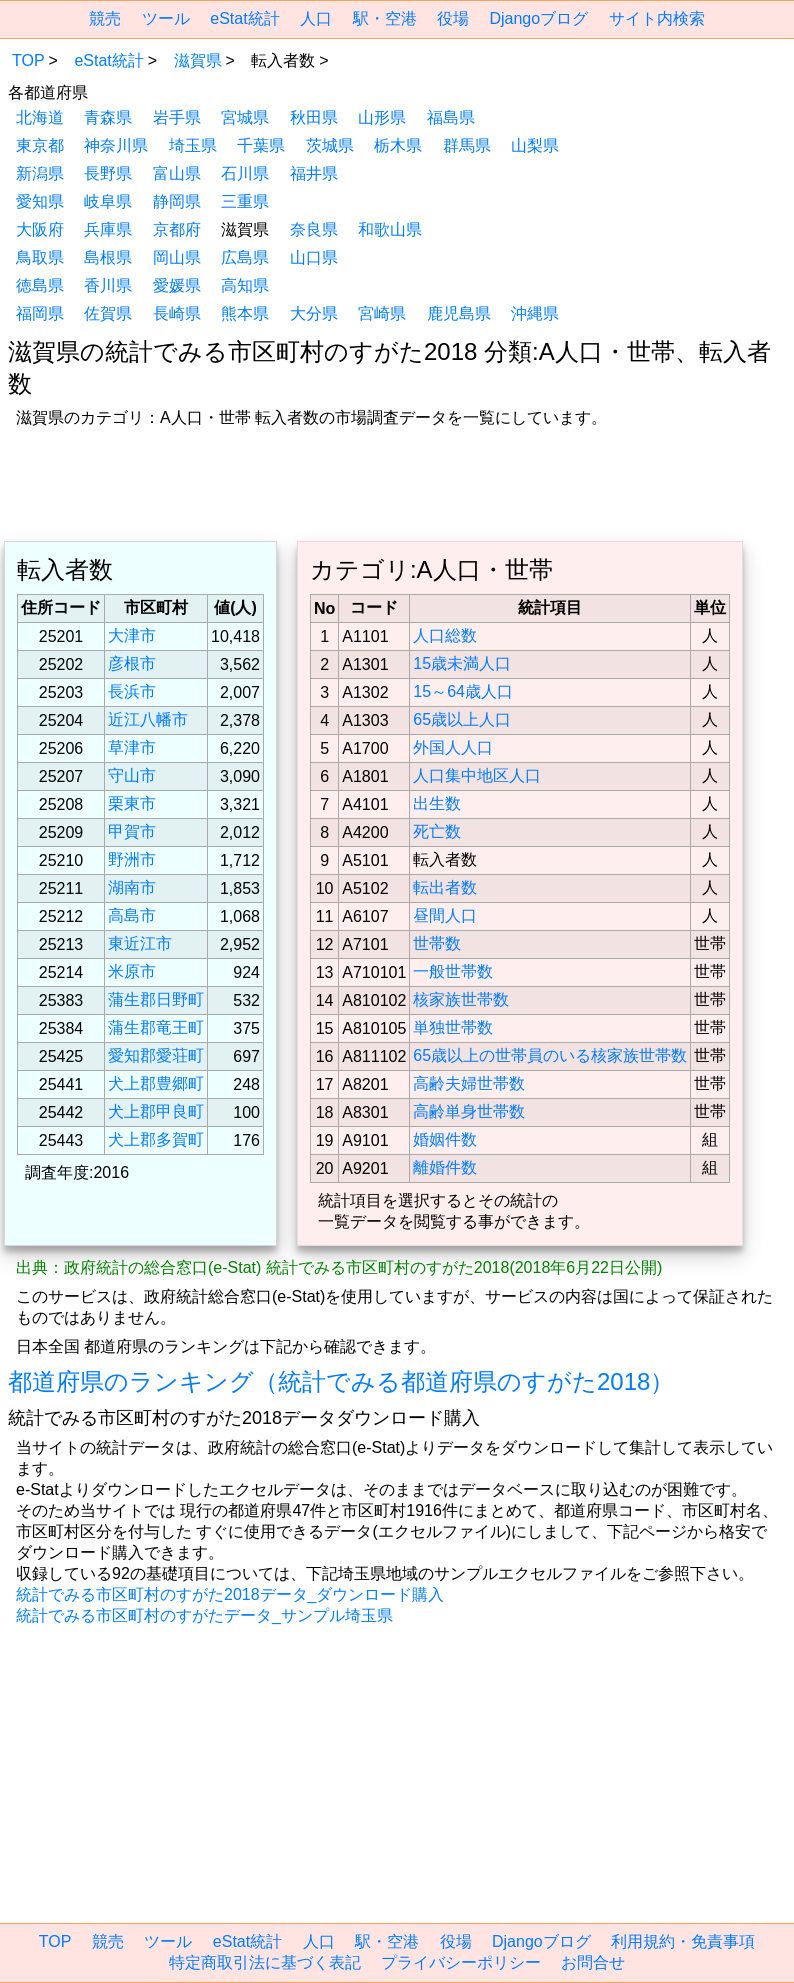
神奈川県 (116, 145)
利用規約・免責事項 (683, 1941)
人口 (316, 18)
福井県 (314, 173)
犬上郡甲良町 (156, 1111)
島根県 (108, 257)
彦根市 (132, 663)
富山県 (177, 173)
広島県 (245, 257)
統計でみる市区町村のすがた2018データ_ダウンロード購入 (230, 1594)
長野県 (108, 173)
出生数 (437, 803)
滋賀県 (198, 60)
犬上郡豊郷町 (156, 1083)
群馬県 (467, 145)
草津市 (132, 747)
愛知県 (40, 201)
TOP (28, 60)
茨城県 (330, 145)
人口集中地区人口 (477, 775)
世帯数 (437, 943)
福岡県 (40, 313)
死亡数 (437, 831)
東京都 (40, 145)
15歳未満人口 (462, 663)
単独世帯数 (453, 1027)
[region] (397, 487)
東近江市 (140, 943)
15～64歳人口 (463, 691)
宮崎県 (382, 313)
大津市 (132, 635)
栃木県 (398, 145)
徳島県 (40, 285)
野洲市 (132, 859)
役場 (453, 18)
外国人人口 (453, 747)
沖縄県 (535, 313)
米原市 (132, 971)
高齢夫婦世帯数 (469, 1083)
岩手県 (177, 117)
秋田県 (314, 117)
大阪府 (40, 229)
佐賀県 (108, 313)
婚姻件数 (445, 1139)
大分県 (314, 313)
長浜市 (132, 691)
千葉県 (261, 145)
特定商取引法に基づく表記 (265, 1962)
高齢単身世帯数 (469, 1111)
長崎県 (177, 313)
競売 (105, 18)
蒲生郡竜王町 (156, 1027)
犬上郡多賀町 (156, 1139)
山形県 (382, 117)
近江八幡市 (148, 719)
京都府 (177, 229)
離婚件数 (445, 1167)
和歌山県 (390, 229)
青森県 (108, 117)
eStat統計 (244, 18)
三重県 (245, 201)
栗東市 (132, 803)
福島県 (451, 117)
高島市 (132, 915)
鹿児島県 (459, 313)
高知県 (245, 285)
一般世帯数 (453, 971)
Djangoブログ (538, 18)
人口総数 (445, 635)
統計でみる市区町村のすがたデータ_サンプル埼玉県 (204, 1615)
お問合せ (593, 1962)
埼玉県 (193, 145)
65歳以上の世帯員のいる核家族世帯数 (550, 1055)
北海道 (40, 117)
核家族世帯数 (461, 999)
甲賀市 (132, 831)
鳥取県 (40, 257)
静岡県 (177, 201)
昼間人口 (445, 915)
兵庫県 (108, 229)
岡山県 (177, 257)
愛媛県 (177, 285)
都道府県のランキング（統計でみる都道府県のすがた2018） (341, 1381)
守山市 (132, 775)
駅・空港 (385, 18)
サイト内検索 (657, 18)
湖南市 (132, 887)
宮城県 (245, 117)
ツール (166, 18)
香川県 (108, 285)
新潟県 (40, 173)
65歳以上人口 (462, 719)
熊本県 (245, 313)
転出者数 (445, 887)
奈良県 (314, 229)
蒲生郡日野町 (156, 999)
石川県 (245, 173)
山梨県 (535, 145)
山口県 (314, 257)
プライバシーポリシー (461, 1962)
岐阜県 (108, 201)
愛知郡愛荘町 (156, 1055)
